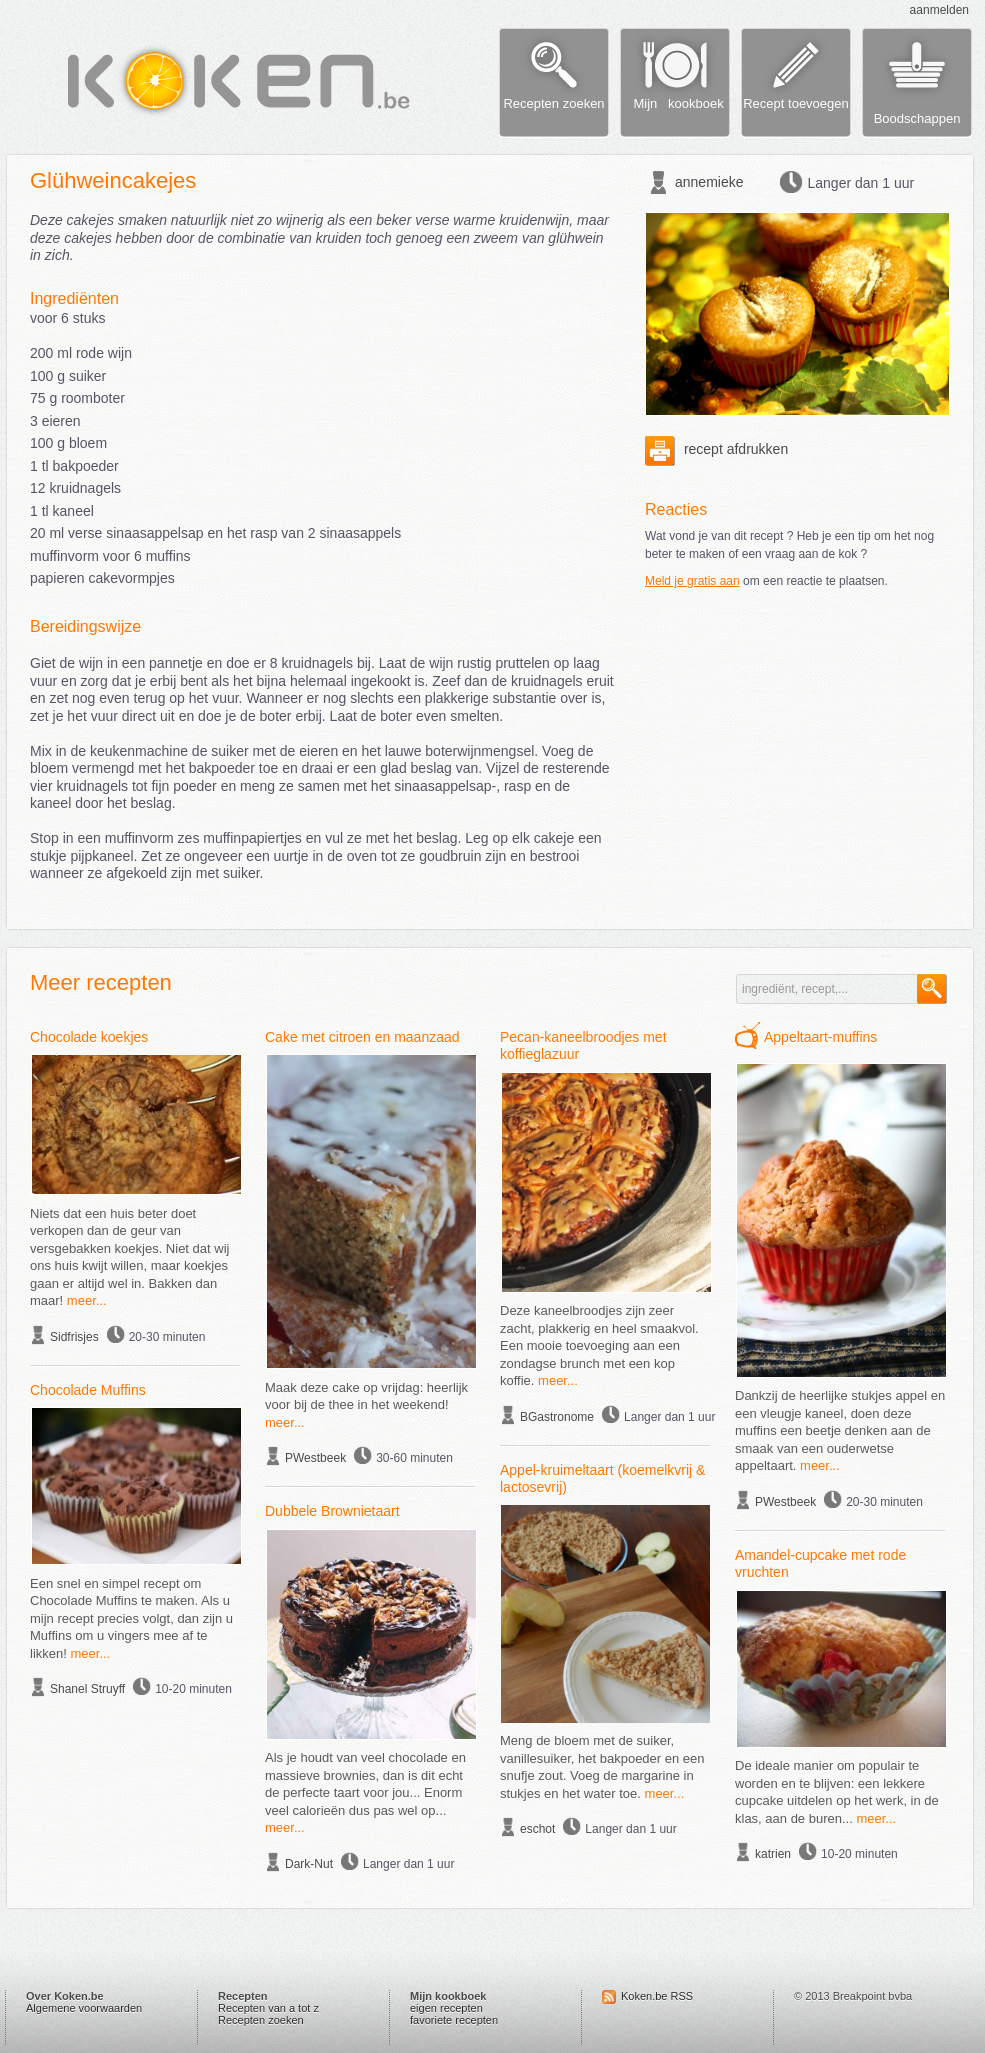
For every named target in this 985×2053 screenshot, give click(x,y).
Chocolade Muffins (88, 1390)
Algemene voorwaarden (84, 2008)
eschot (537, 1829)
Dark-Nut (309, 1864)
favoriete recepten (454, 2020)
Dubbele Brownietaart (332, 1511)
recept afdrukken (716, 449)
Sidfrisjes (74, 1337)
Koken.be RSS (657, 1996)
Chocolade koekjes (89, 1037)
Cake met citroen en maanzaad (362, 1037)
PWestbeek (315, 1458)
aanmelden (939, 10)
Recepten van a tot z (268, 2008)
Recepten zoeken (261, 2020)
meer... (87, 1300)
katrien (773, 1854)
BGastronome (557, 1417)
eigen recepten (446, 2008)
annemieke (709, 182)
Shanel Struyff (87, 1689)
